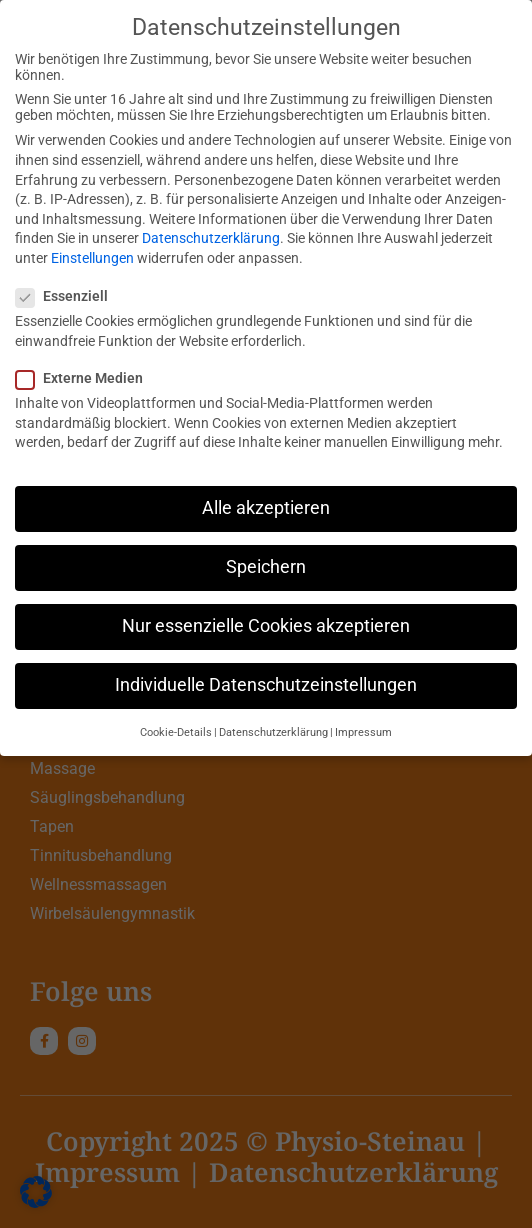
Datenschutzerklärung (211, 238)
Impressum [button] (363, 732)
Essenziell (68, 296)
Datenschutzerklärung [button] (273, 732)
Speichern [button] (266, 567)
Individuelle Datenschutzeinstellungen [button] (266, 685)
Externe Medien (85, 378)
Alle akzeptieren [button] (266, 508)
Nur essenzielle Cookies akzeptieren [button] (266, 626)
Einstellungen (92, 258)
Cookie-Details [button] (176, 732)
